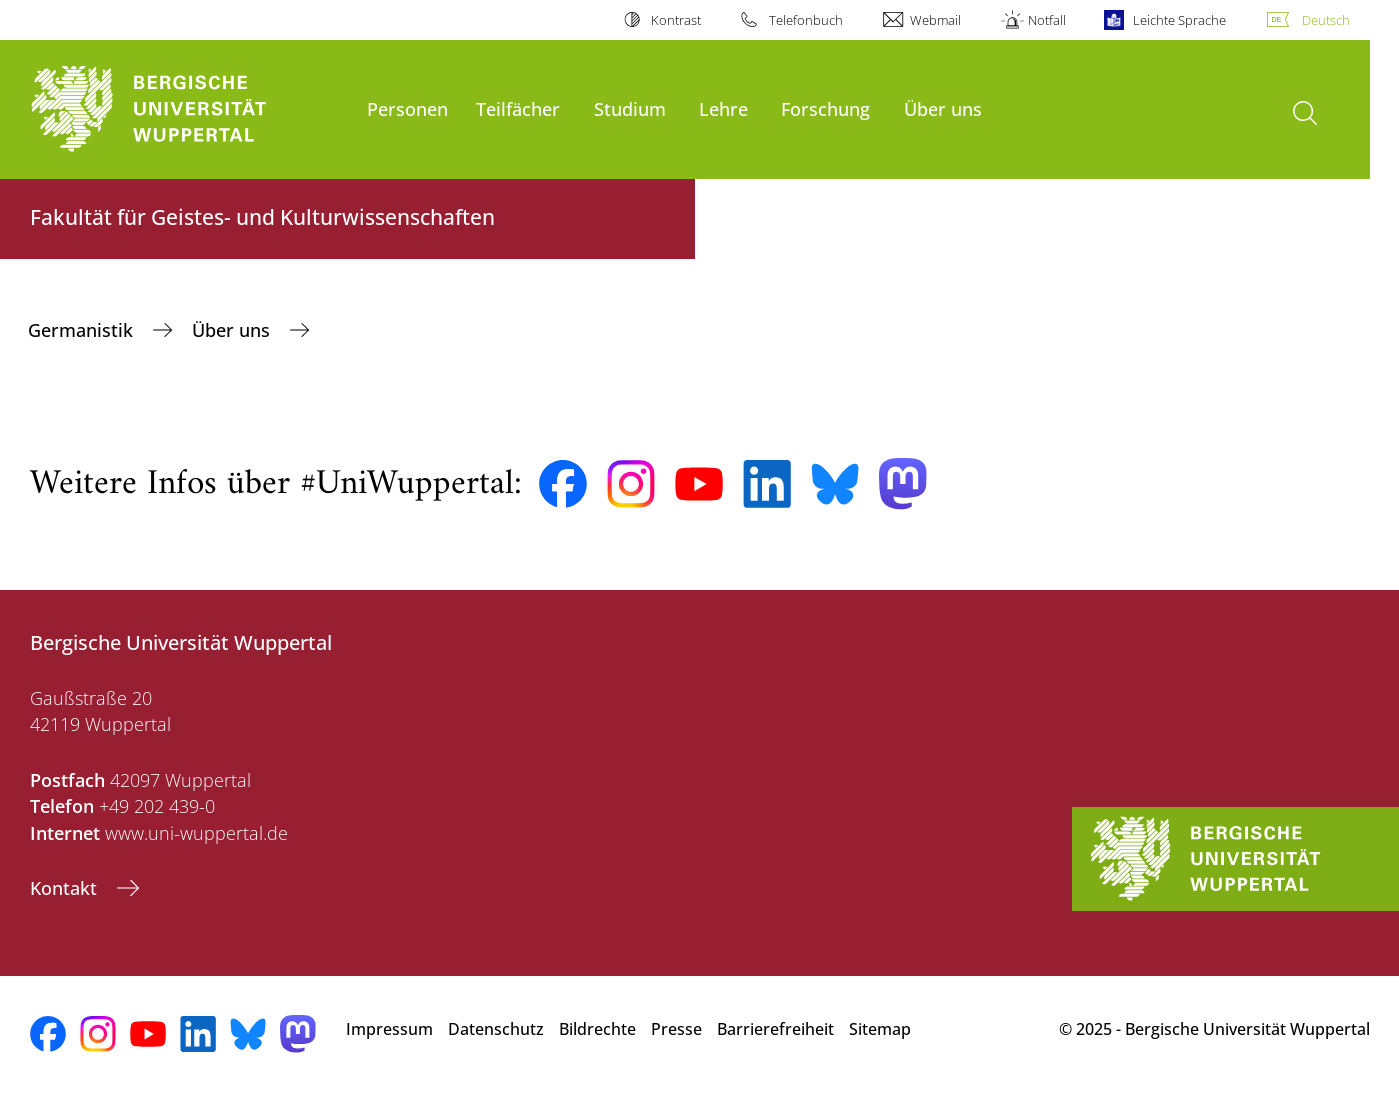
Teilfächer (518, 108)
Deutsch (1326, 20)
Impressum (389, 1029)
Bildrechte (597, 1029)
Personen (407, 108)
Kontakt (66, 888)
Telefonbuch (806, 20)
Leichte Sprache (1179, 20)
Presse (676, 1029)
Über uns (943, 108)
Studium (630, 108)
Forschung (825, 108)
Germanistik (83, 330)
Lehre (723, 108)
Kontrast (676, 20)
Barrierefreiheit (775, 1029)
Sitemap (880, 1029)
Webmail (935, 20)
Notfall (1047, 20)
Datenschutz (496, 1029)
